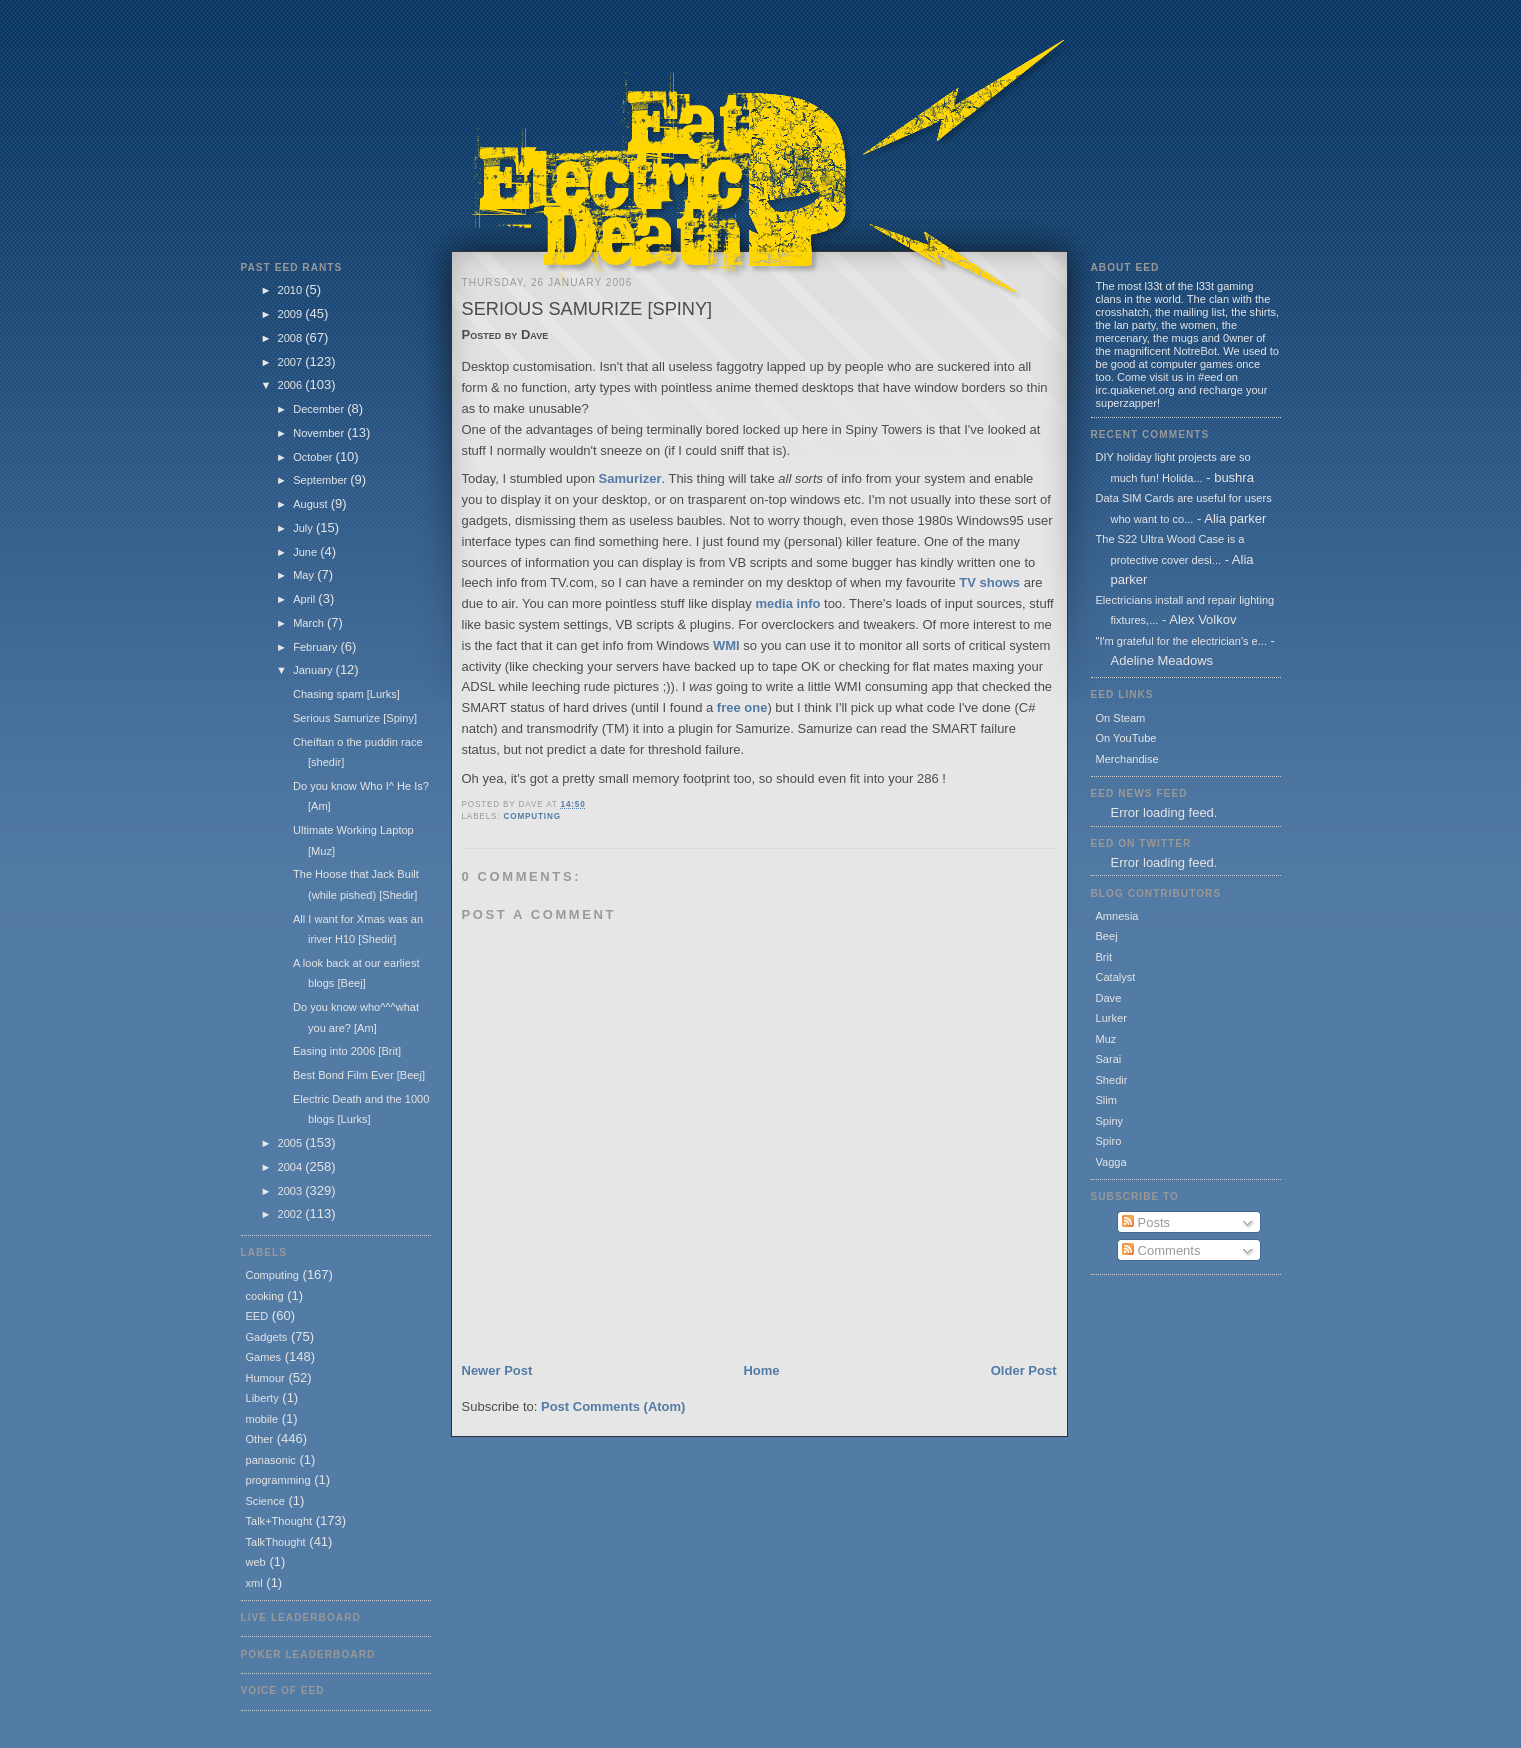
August (311, 504)
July (304, 528)
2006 (292, 385)
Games (264, 1357)
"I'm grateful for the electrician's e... (1181, 641)
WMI (726, 645)
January (314, 670)
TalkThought (276, 1542)
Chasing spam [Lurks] (346, 694)
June (306, 552)
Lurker (1111, 1018)
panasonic (271, 1460)
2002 (292, 1214)
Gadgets (267, 1337)
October (314, 457)
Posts (1146, 1222)
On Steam (1121, 718)
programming (278, 1480)
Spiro (1109, 1141)
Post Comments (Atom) (613, 1406)
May (305, 575)
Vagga (1111, 1162)
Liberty (262, 1398)
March (310, 623)
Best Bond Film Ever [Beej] (359, 1075)
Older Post (1024, 1370)
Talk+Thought (279, 1521)
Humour (265, 1378)
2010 (292, 290)
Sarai (1109, 1059)
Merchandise (1127, 759)
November (320, 433)
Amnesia (1117, 916)
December (320, 409)
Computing (272, 1275)
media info (787, 603)
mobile (262, 1419)
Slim (1106, 1100)
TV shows (989, 582)
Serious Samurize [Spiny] (355, 718)
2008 (292, 338)
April (305, 599)
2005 (292, 1143)
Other (260, 1439)
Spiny (1110, 1121)
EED (257, 1316)
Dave (1109, 998)
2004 (292, 1167)
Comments (1161, 1250)
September (321, 480)
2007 (292, 362)
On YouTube (1126, 738)
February (316, 647)
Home (761, 1370)
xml (254, 1583)
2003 (292, 1191)
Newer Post (497, 1370)
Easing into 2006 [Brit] (347, 1051)
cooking (265, 1296)
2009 (292, 314)
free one (742, 707)
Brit (1104, 957)
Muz (1106, 1039)
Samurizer (630, 478)
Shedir (1112, 1080)
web (256, 1562)
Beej (1107, 936)
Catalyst (1116, 977)
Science (265, 1501)
